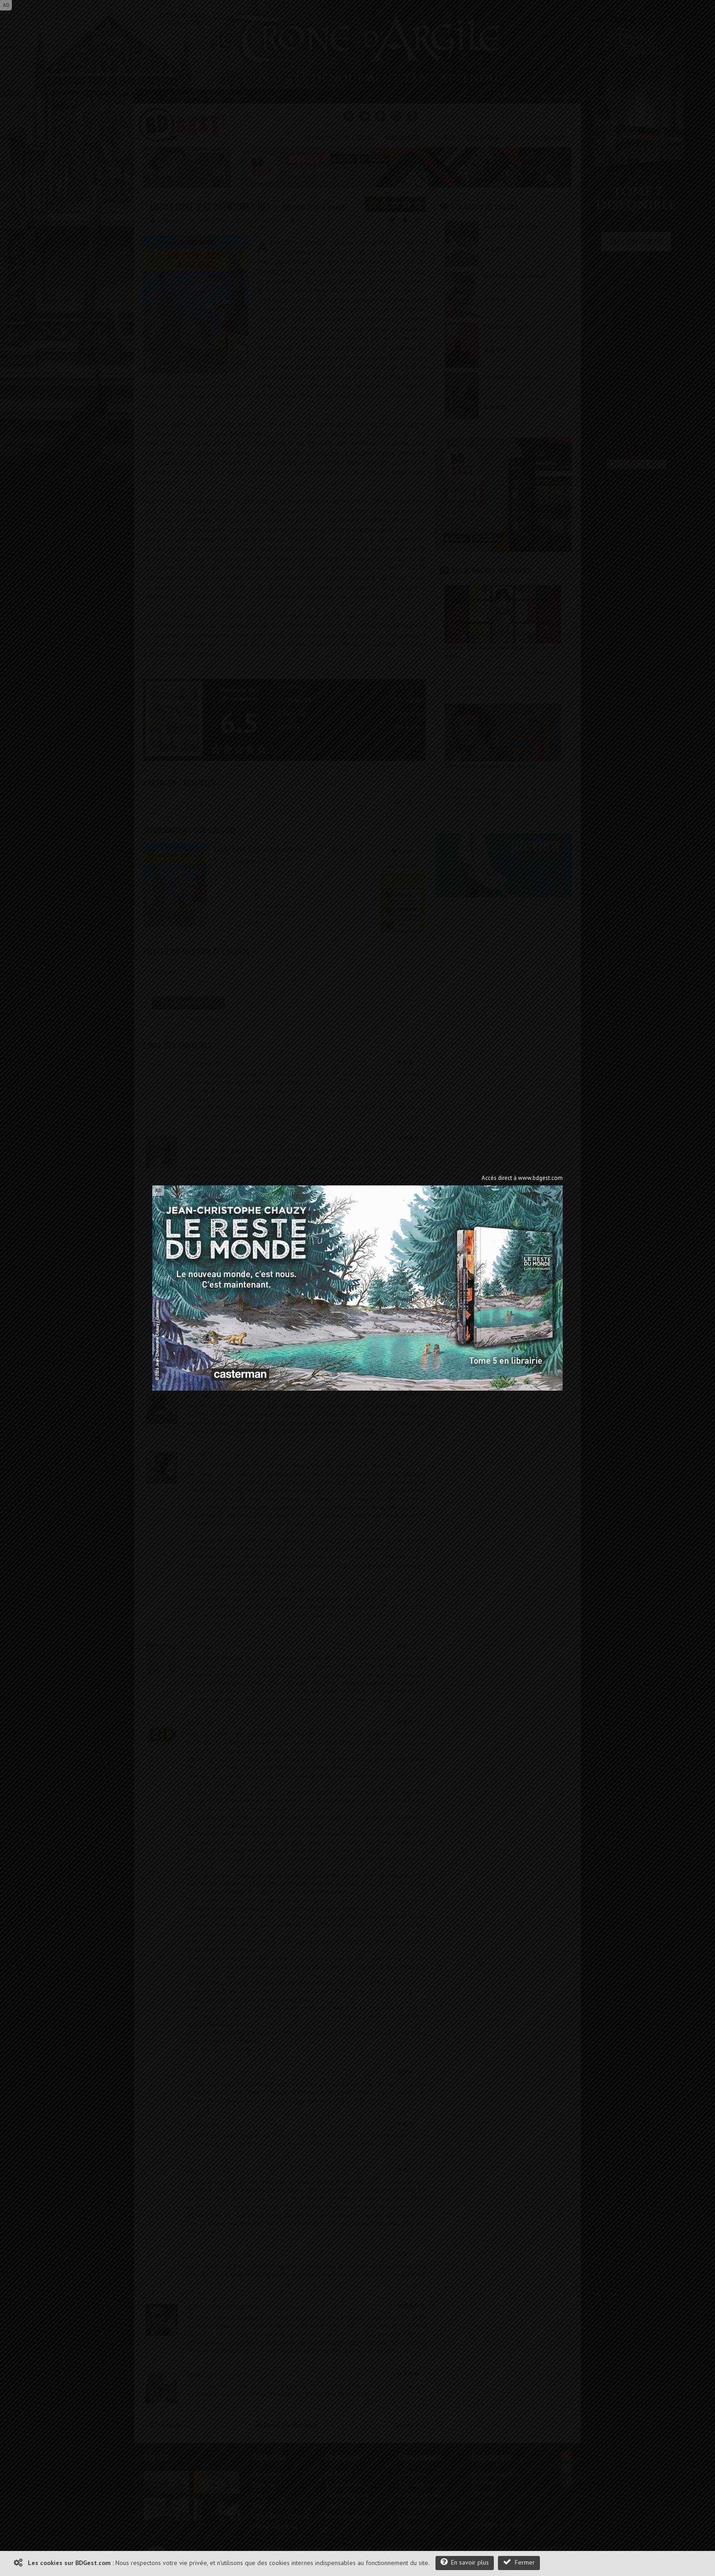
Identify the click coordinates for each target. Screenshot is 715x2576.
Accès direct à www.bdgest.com (522, 1178)
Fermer (519, 2562)
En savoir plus (464, 2562)
